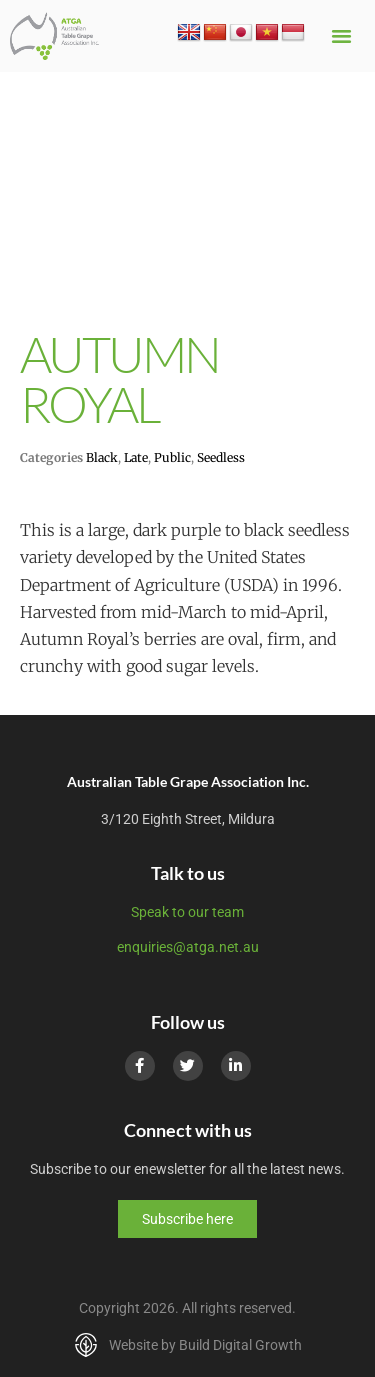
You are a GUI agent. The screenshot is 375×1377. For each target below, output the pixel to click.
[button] (341, 36)
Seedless (221, 457)
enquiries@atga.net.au (188, 947)
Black (102, 457)
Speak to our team (187, 912)
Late (136, 457)
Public (172, 457)
